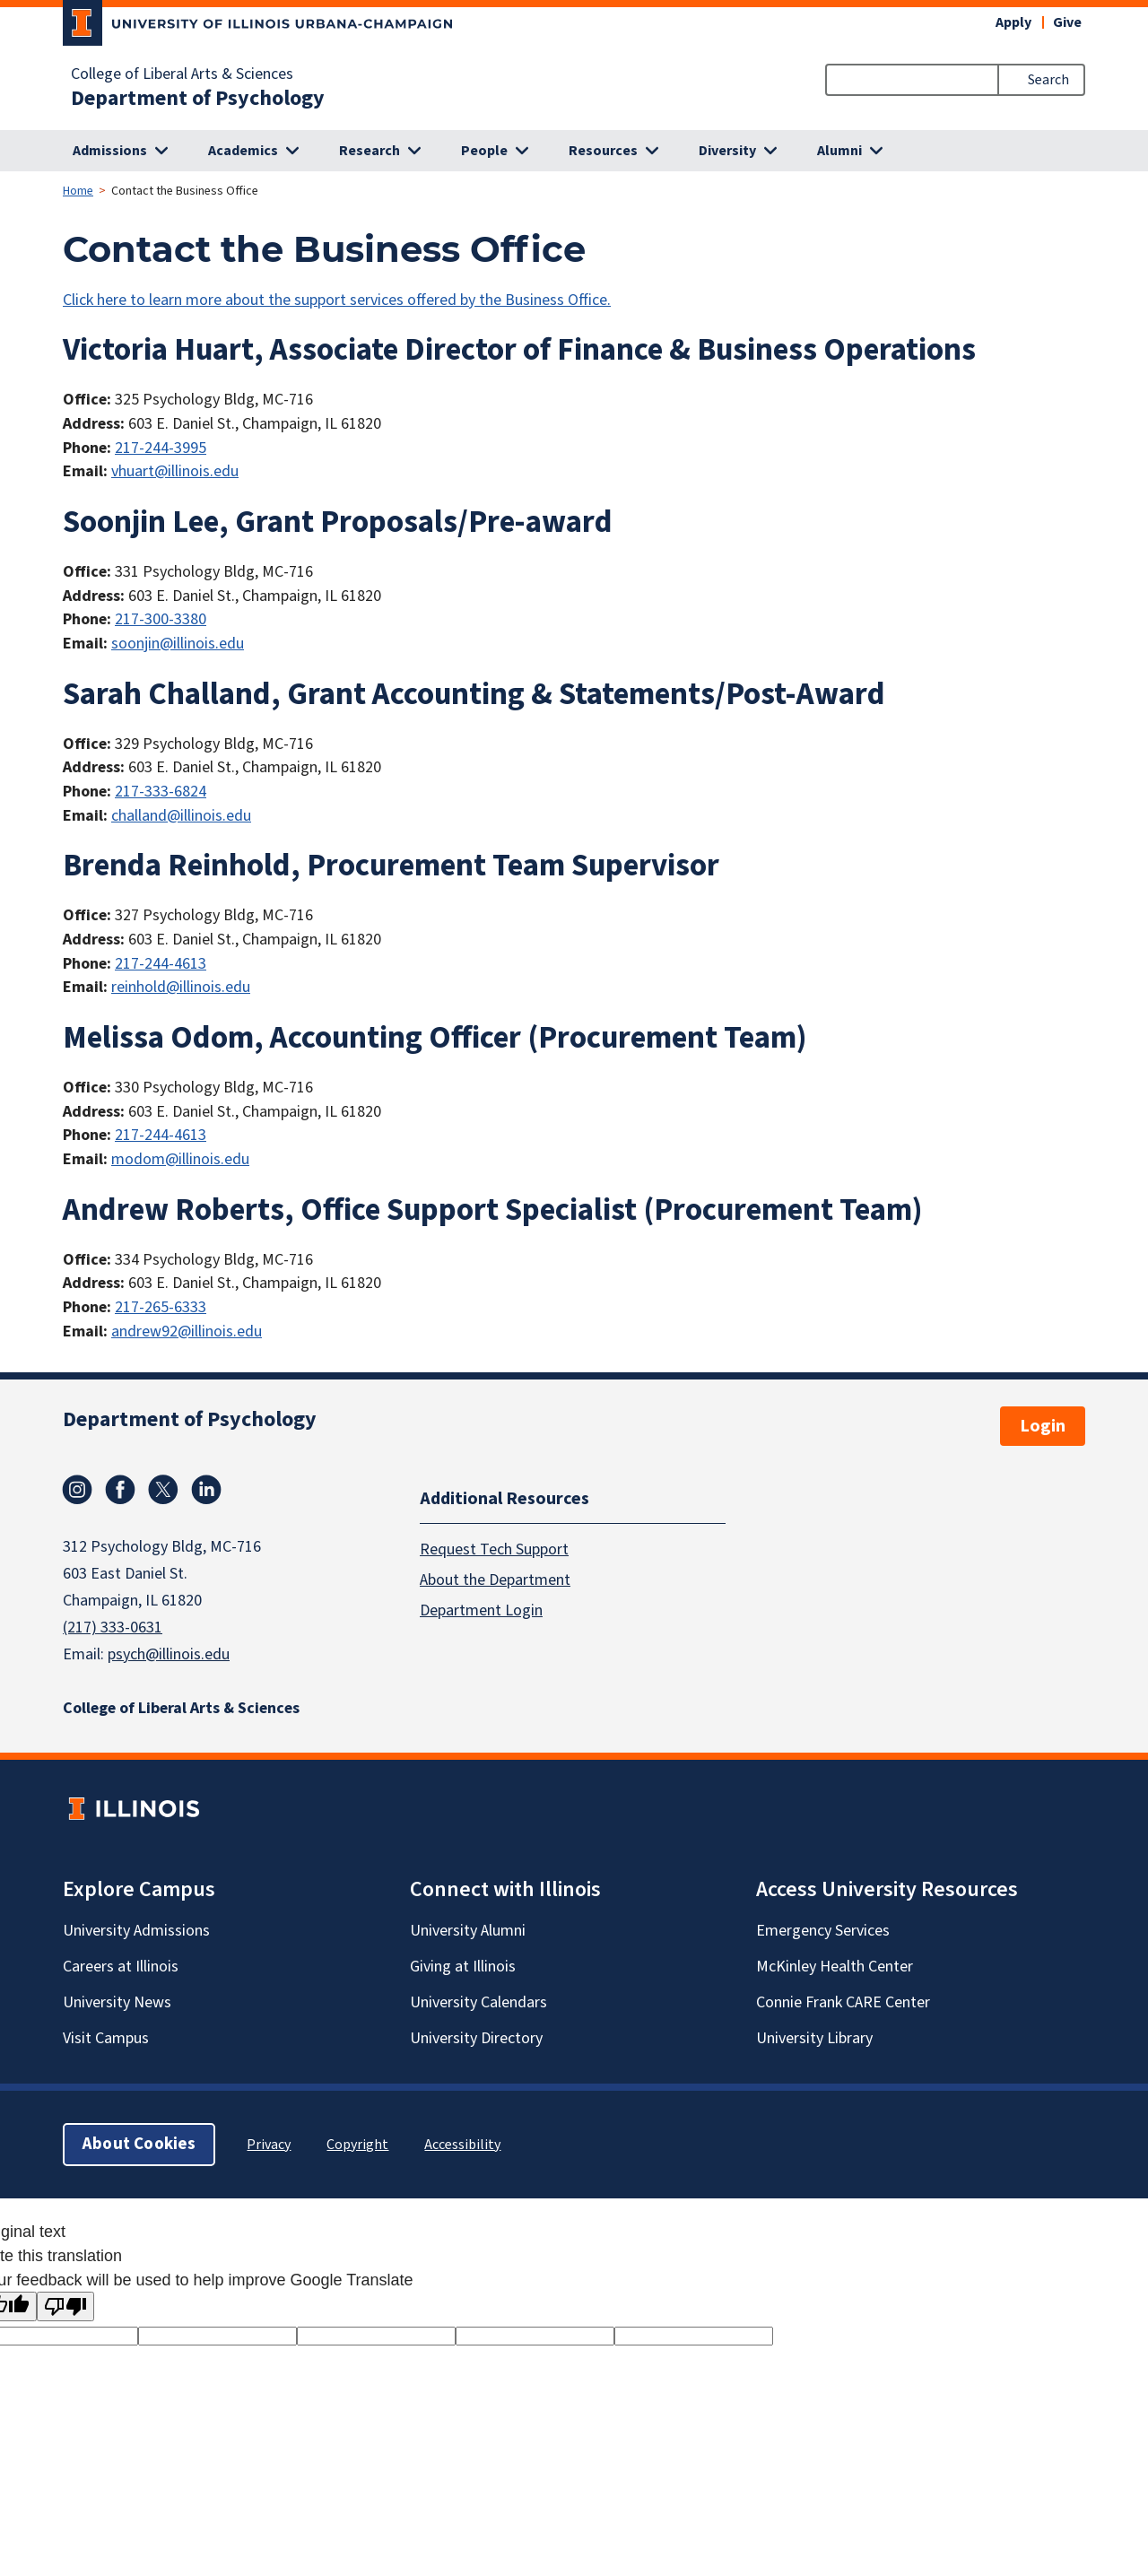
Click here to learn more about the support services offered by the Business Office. (337, 300)
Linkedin (206, 1490)
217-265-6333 (160, 1307)
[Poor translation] (65, 2306)
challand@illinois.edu (181, 816)
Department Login (481, 1610)
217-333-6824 (160, 791)
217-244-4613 (160, 964)
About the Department (495, 1580)
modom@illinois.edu (180, 1159)
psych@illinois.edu (169, 1654)
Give (1067, 22)
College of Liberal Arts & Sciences (182, 74)
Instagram (77, 1490)
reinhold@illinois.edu (180, 987)
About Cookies (139, 2144)
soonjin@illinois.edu (177, 643)
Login (1042, 1426)
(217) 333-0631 (112, 1627)
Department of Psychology (198, 98)
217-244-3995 (160, 448)
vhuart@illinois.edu (175, 471)
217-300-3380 (160, 619)
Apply (1013, 22)
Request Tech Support (494, 1549)
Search (1048, 80)
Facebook (120, 1490)
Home (78, 191)
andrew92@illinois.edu (186, 1331)
